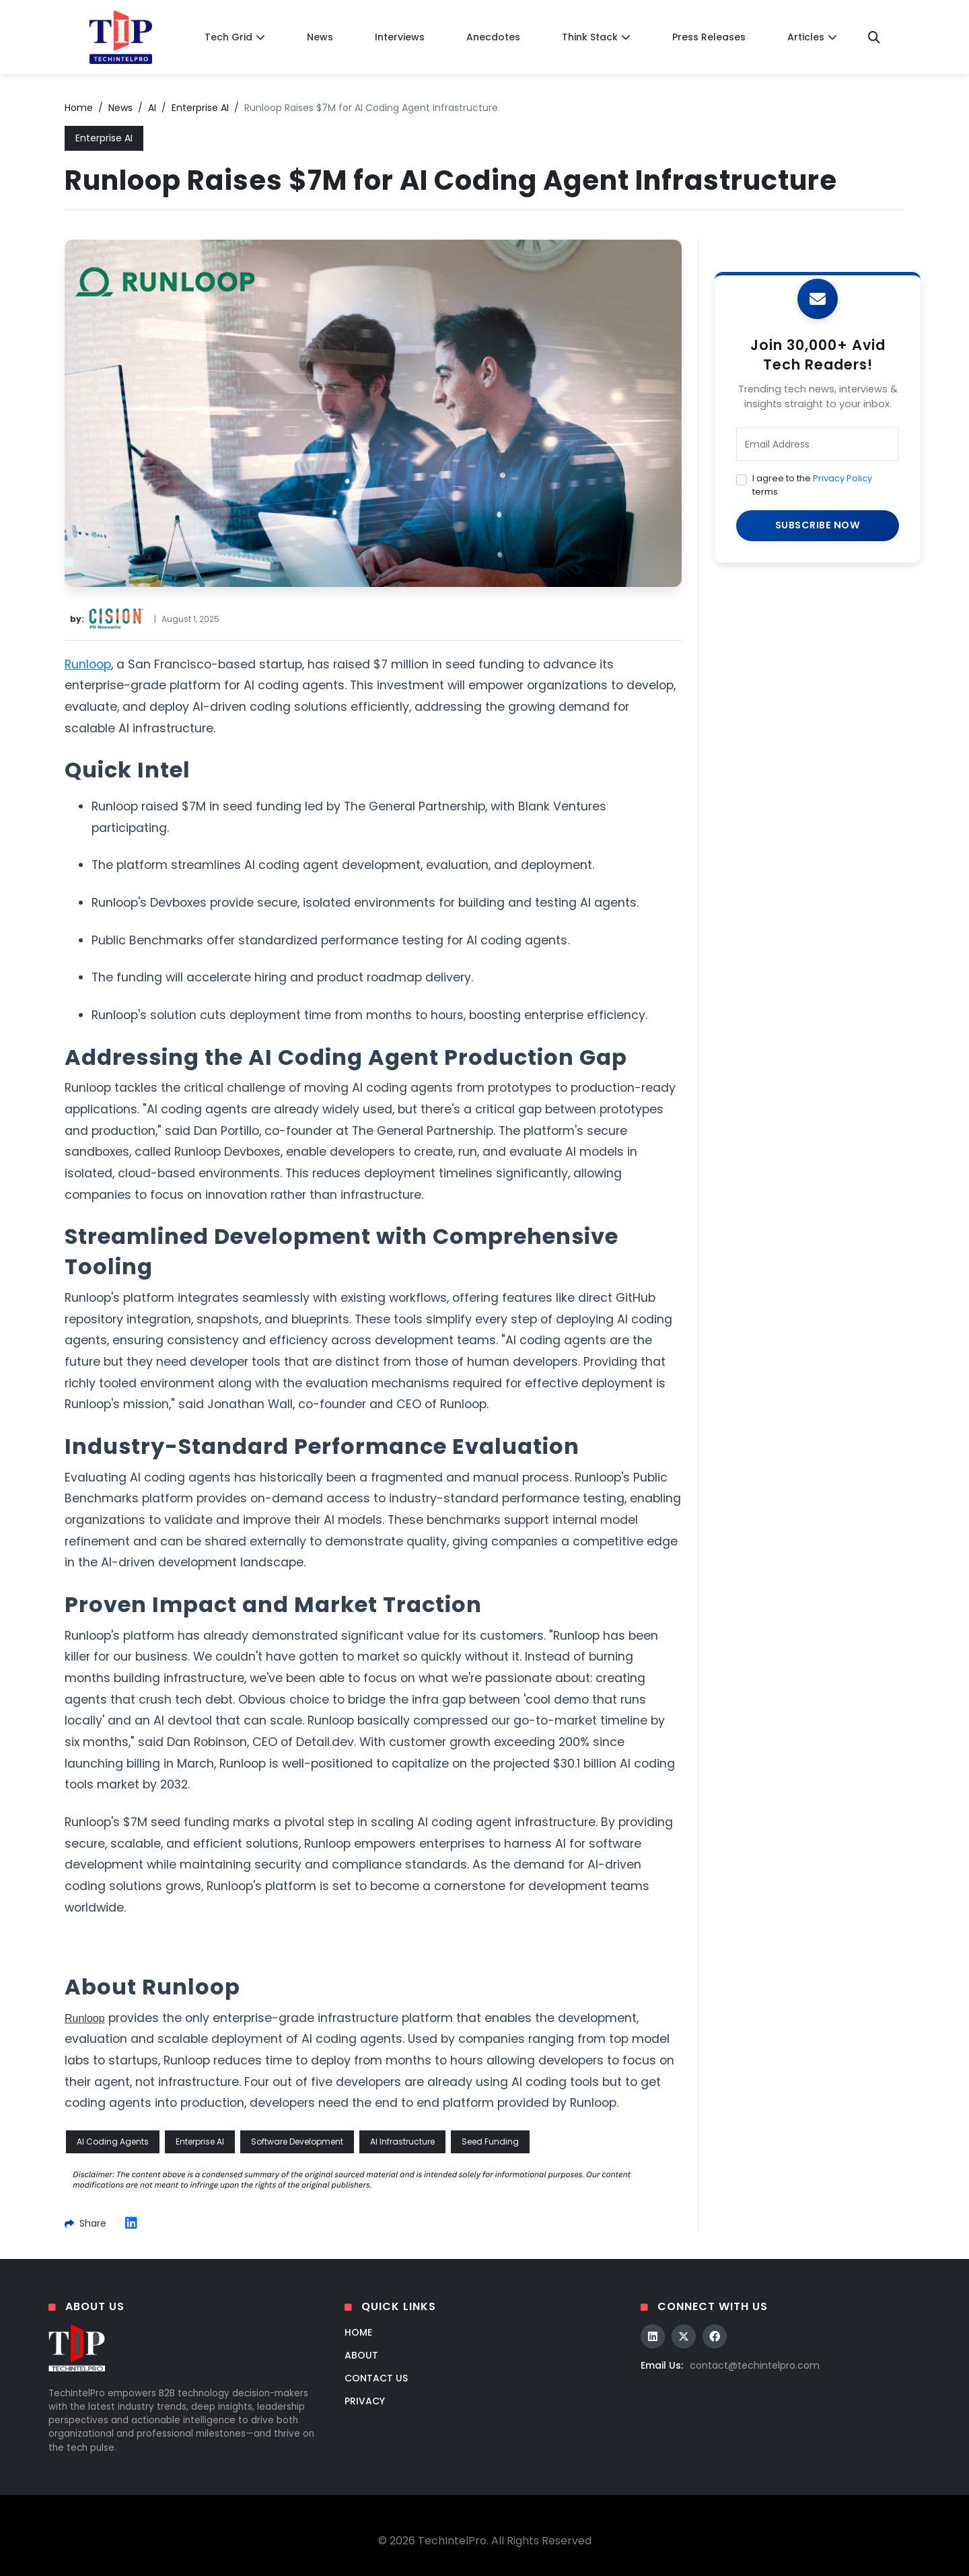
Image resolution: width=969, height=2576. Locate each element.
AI (152, 107)
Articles (812, 37)
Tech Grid (235, 37)
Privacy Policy (842, 478)
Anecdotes (493, 37)
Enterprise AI (200, 107)
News (320, 37)
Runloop (88, 664)
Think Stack (596, 37)
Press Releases (709, 37)
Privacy (365, 2401)
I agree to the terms (812, 485)
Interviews (400, 37)
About (361, 2355)
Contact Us (376, 2378)
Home (79, 107)
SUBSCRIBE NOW (818, 525)
